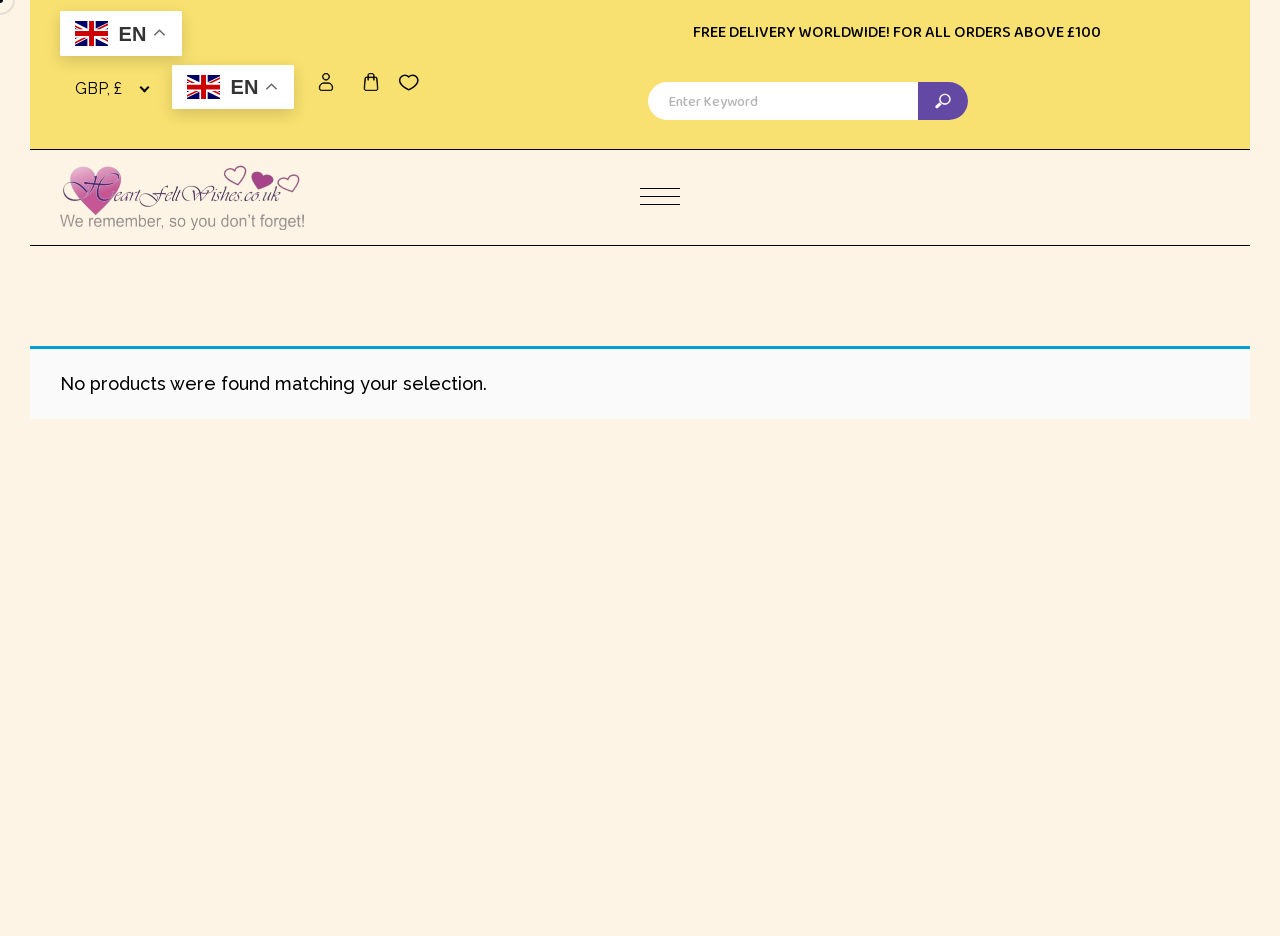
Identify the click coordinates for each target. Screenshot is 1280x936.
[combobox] (116, 89)
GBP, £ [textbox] (98, 88)
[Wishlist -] (409, 82)
